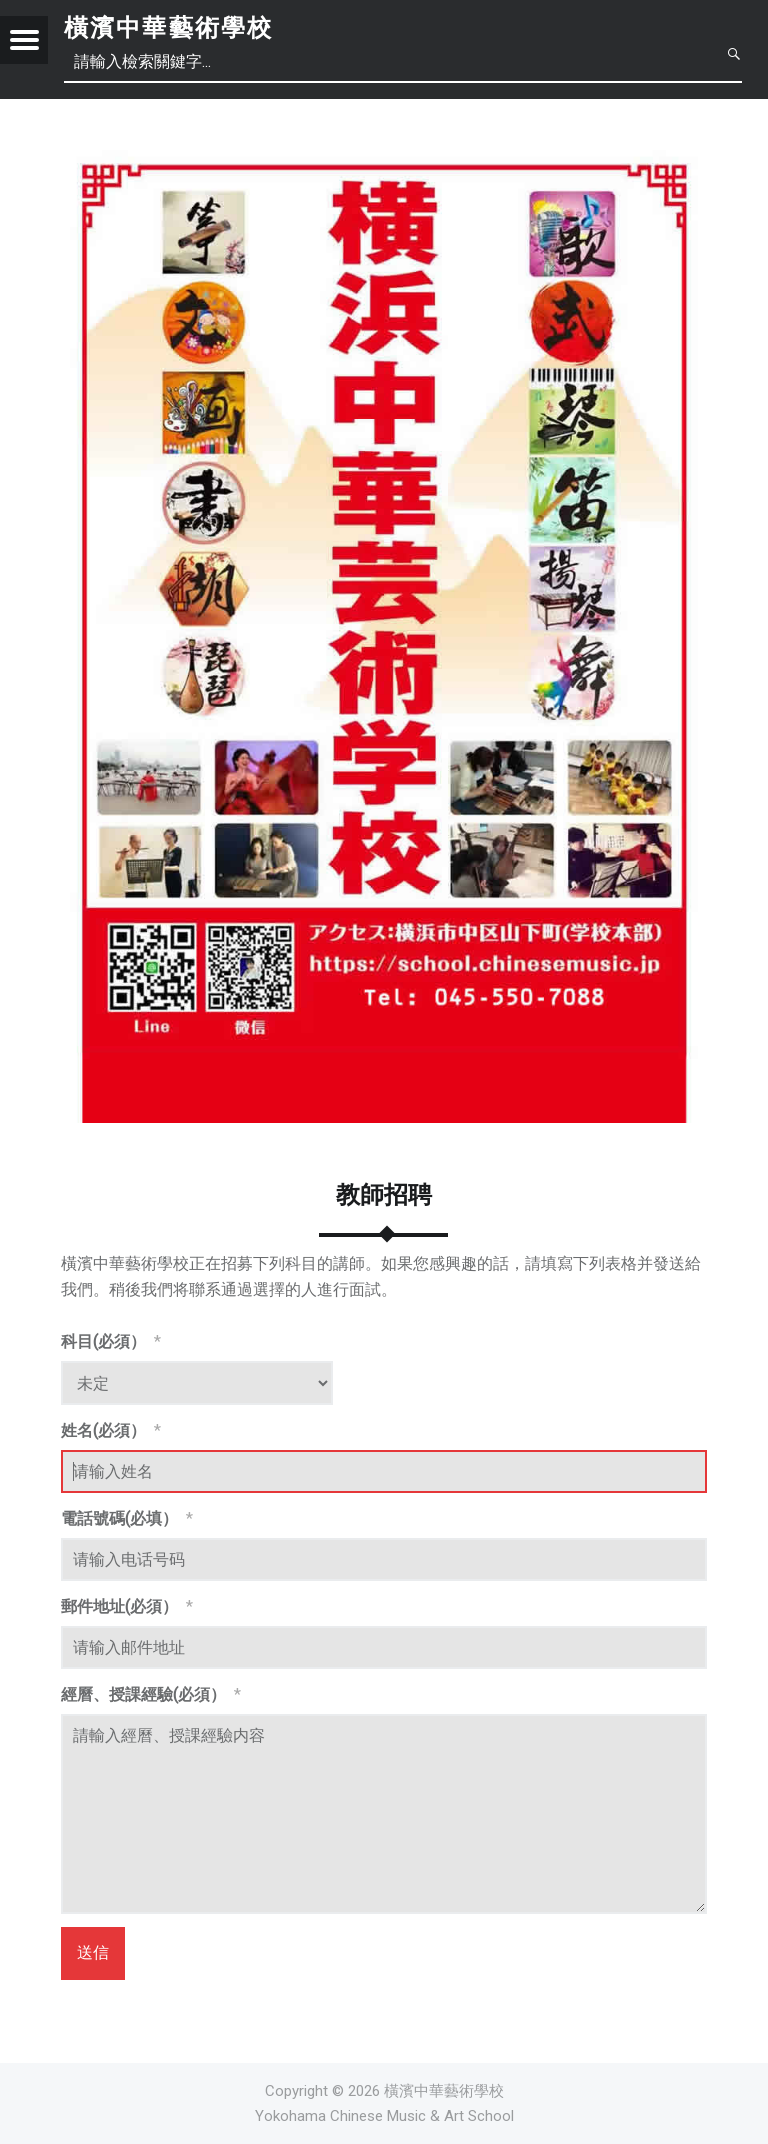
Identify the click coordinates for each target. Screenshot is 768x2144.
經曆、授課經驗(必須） (151, 1694)
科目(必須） (111, 1341)
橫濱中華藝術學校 (168, 28)
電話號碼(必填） (127, 1518)
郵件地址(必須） (127, 1606)
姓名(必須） (111, 1430)
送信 (93, 1952)
